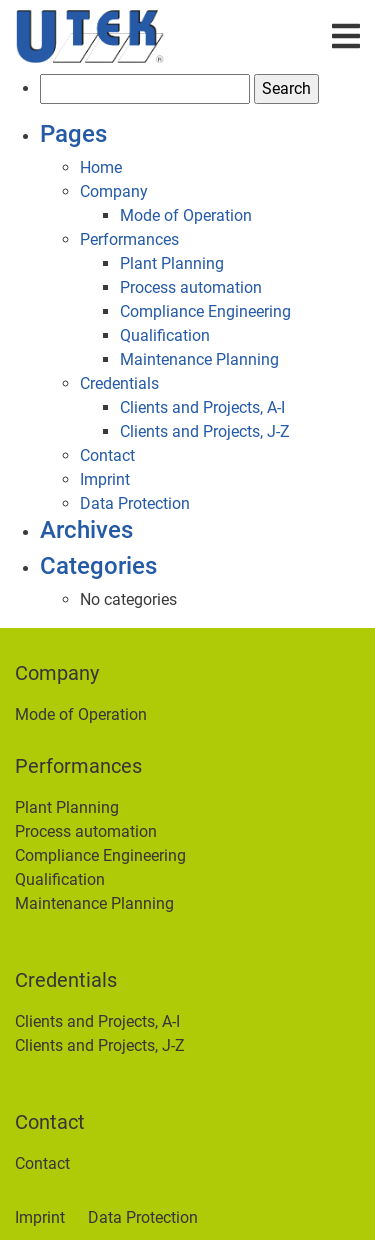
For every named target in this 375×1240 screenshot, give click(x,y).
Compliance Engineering (205, 311)
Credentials (119, 383)
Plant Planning (172, 263)
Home (101, 167)
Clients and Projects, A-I (202, 407)
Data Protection (135, 503)
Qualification (165, 335)
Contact (107, 455)
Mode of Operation (186, 215)
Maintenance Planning (199, 359)
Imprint (105, 479)
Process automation (191, 287)
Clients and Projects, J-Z (205, 431)
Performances (129, 239)
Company (114, 191)
